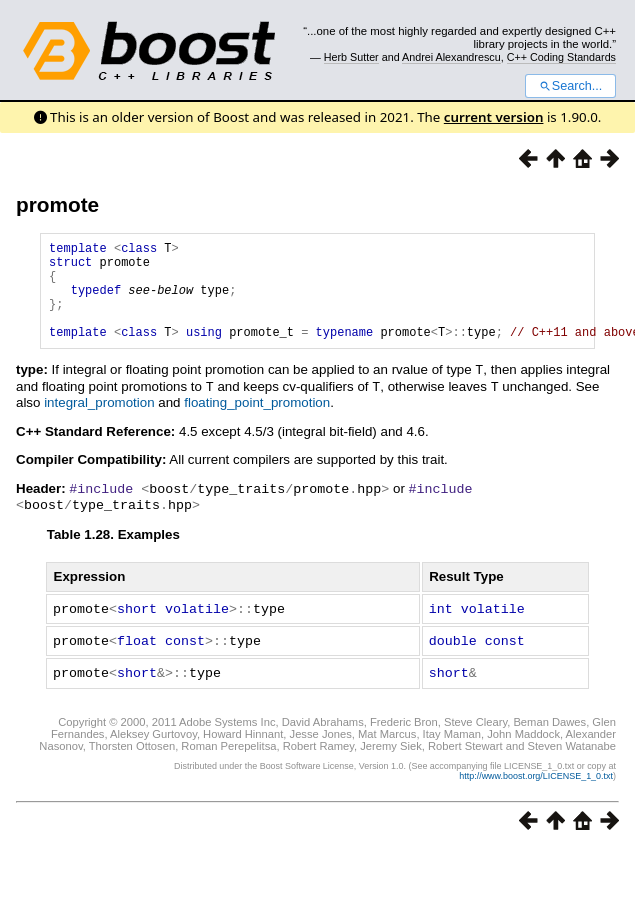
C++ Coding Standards (561, 57)
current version (494, 117)
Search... (570, 86)
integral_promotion (99, 421)
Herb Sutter (351, 57)
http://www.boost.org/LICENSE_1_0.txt (536, 790)
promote (57, 204)
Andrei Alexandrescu (451, 57)
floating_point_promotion (257, 421)
